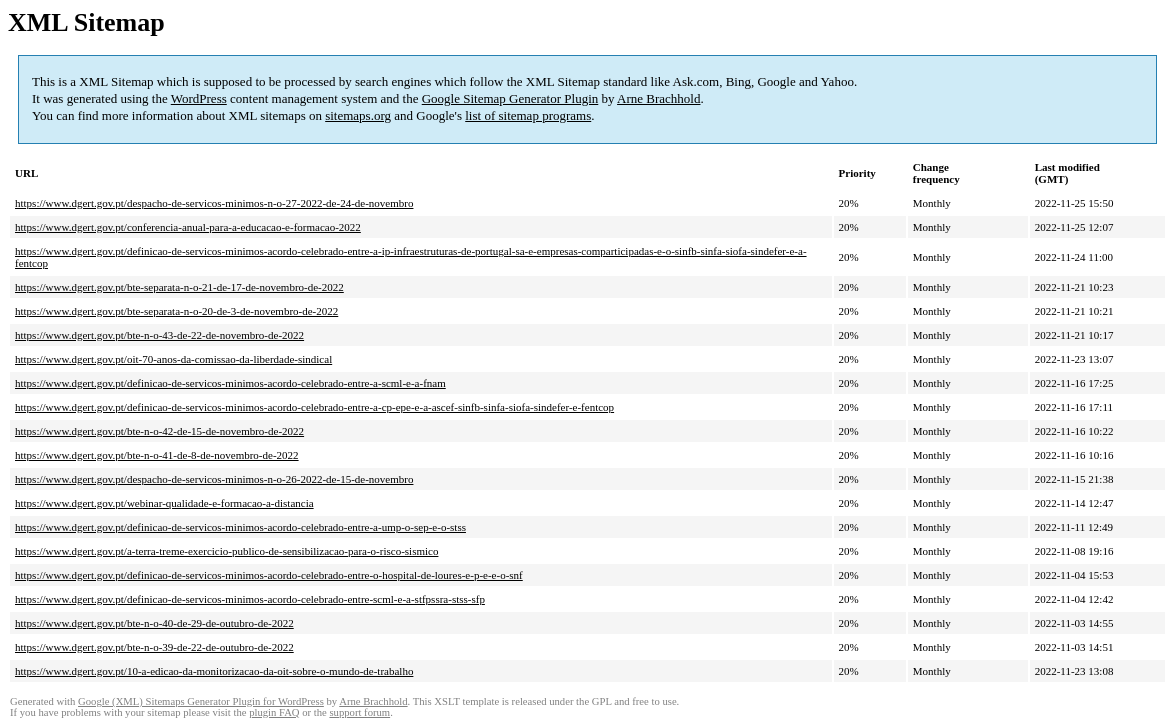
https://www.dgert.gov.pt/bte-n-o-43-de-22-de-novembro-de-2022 (159, 335)
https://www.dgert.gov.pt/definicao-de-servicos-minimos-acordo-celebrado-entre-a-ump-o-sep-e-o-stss (240, 527)
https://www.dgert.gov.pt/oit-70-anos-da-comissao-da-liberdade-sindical (173, 359)
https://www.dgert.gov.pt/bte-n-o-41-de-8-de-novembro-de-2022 (157, 455)
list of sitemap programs (528, 115)
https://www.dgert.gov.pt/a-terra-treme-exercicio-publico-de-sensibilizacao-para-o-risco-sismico (226, 551)
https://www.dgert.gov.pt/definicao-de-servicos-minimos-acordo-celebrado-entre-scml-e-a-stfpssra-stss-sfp (250, 599)
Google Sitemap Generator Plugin (510, 98)
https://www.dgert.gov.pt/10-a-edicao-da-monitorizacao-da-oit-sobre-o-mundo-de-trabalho (214, 671)
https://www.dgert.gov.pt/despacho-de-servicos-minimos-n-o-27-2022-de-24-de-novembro (214, 203)
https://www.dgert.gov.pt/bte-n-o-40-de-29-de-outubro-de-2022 (154, 623)
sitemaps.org (358, 115)
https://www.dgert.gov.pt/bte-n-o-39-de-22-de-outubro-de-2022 (154, 647)
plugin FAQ (274, 712)
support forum (359, 712)
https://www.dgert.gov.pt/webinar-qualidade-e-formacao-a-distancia (164, 503)
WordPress (199, 98)
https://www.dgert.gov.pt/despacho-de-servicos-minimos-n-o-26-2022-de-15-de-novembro (214, 479)
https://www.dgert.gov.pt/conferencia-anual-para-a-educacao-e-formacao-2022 (188, 227)
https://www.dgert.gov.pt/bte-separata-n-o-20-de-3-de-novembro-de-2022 (176, 311)
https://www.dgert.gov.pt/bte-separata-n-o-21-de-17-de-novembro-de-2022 (179, 287)
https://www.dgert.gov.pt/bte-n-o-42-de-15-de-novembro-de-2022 (159, 431)
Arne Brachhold (658, 98)
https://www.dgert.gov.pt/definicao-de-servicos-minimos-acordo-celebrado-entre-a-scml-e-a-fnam (230, 383)
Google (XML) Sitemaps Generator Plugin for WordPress (201, 701)
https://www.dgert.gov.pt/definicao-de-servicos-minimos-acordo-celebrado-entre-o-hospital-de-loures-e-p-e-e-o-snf (269, 575)
